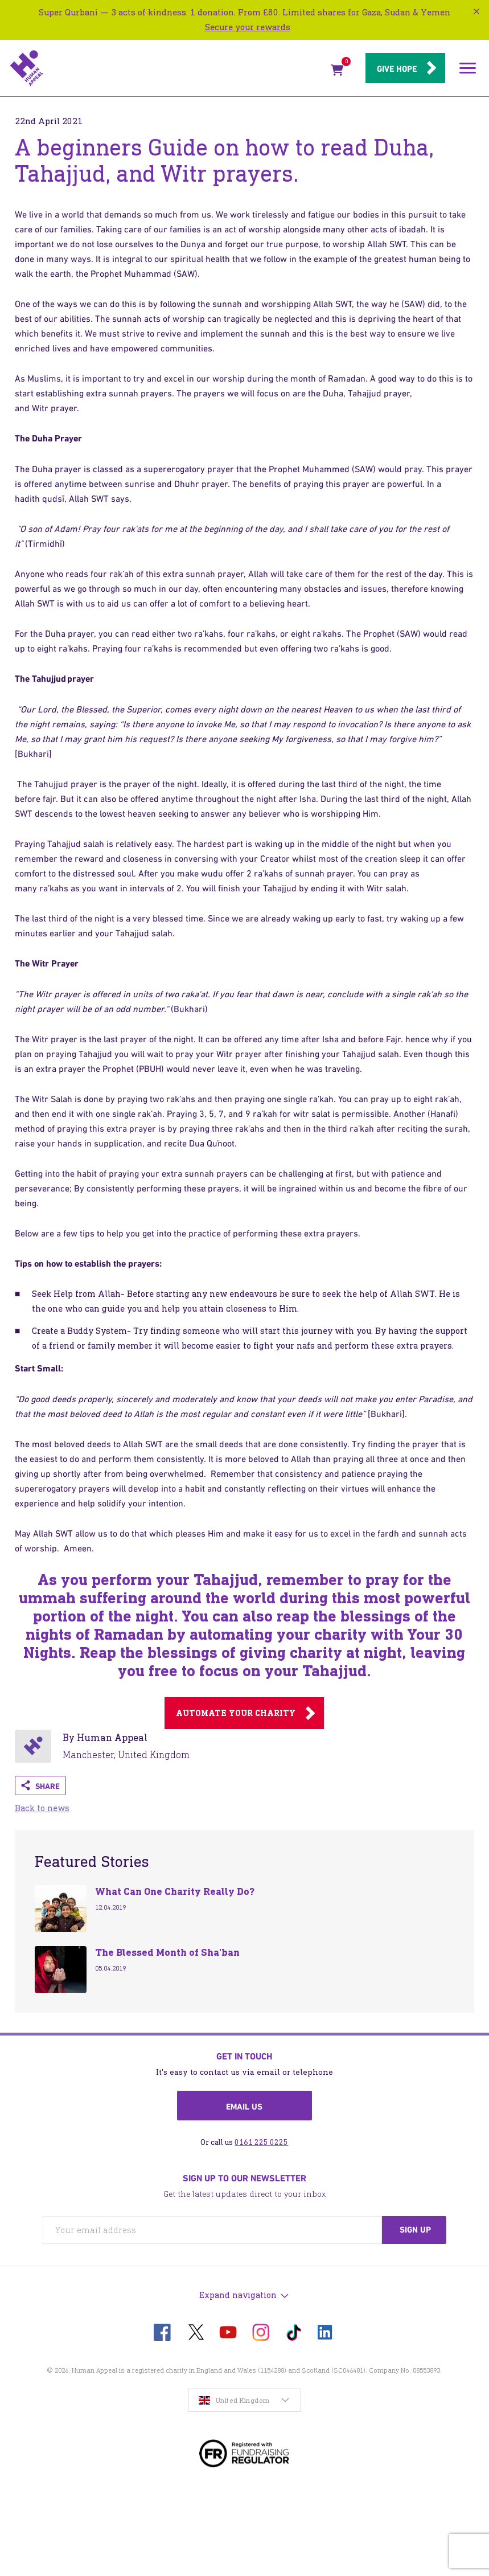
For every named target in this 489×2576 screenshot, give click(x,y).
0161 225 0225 (261, 2142)
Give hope (397, 69)
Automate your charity (235, 1713)
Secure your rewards (247, 27)
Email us (244, 2107)
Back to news (42, 1808)
